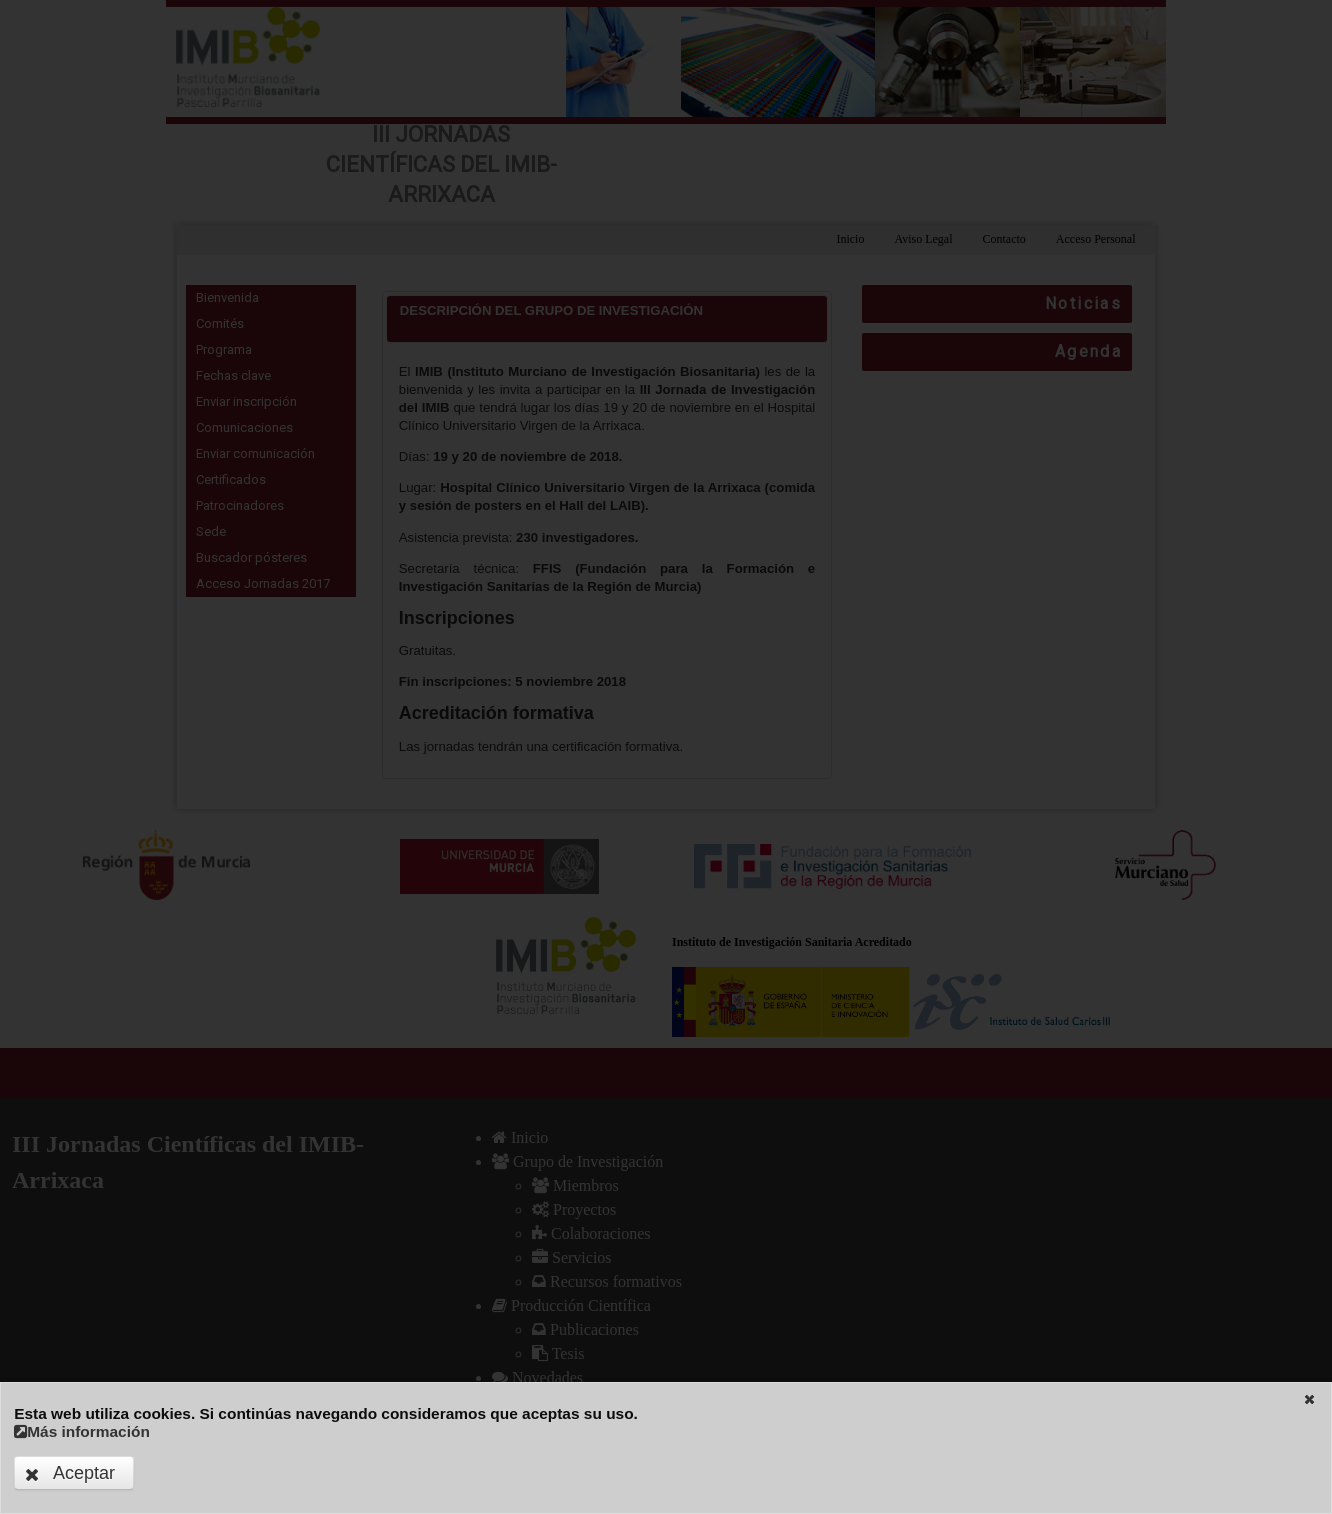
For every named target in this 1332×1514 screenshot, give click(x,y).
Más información (82, 1431)
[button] (1309, 1399)
